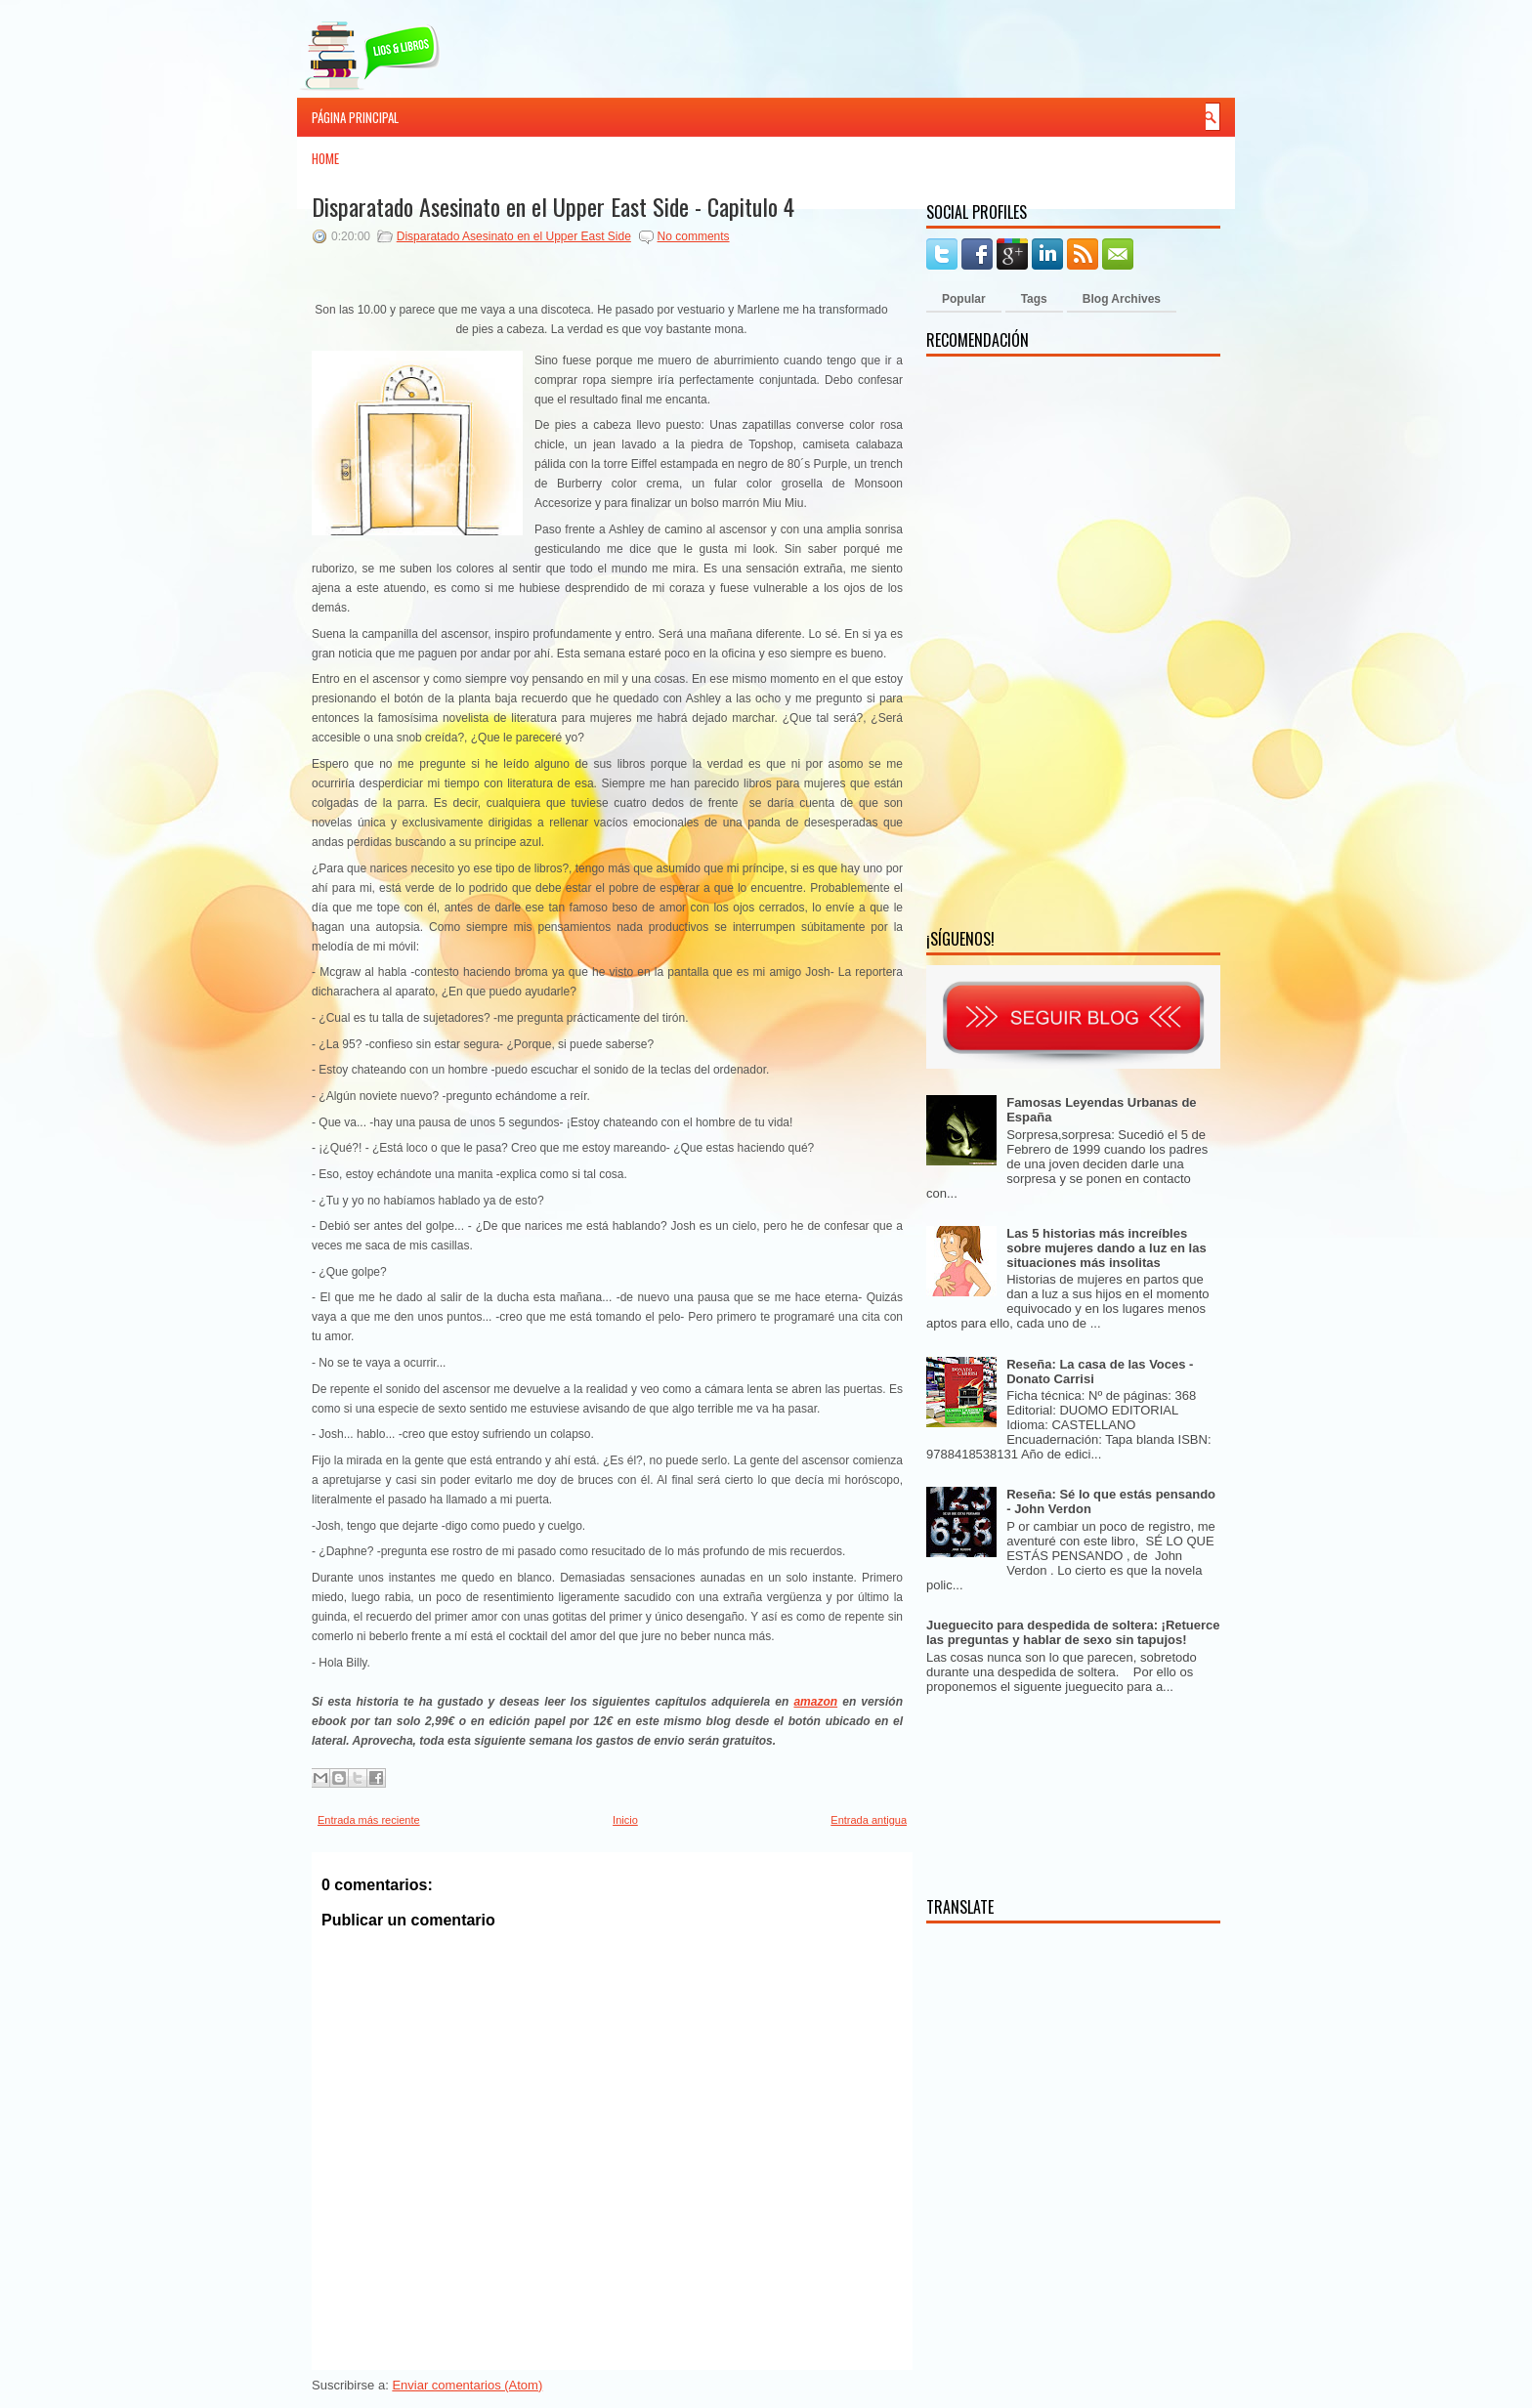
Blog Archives (1122, 299)
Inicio (625, 1820)
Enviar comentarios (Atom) (467, 2385)
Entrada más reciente (369, 1820)
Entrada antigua (868, 1820)
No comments (694, 236)
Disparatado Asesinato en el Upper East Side (514, 236)
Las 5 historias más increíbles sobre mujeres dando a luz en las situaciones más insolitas (1106, 1248)
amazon (815, 1702)
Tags (1034, 299)
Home (325, 158)
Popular (964, 299)
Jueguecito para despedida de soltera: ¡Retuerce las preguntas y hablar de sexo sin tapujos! (1073, 1632)
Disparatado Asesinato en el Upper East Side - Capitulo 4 (553, 206)
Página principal (355, 117)
